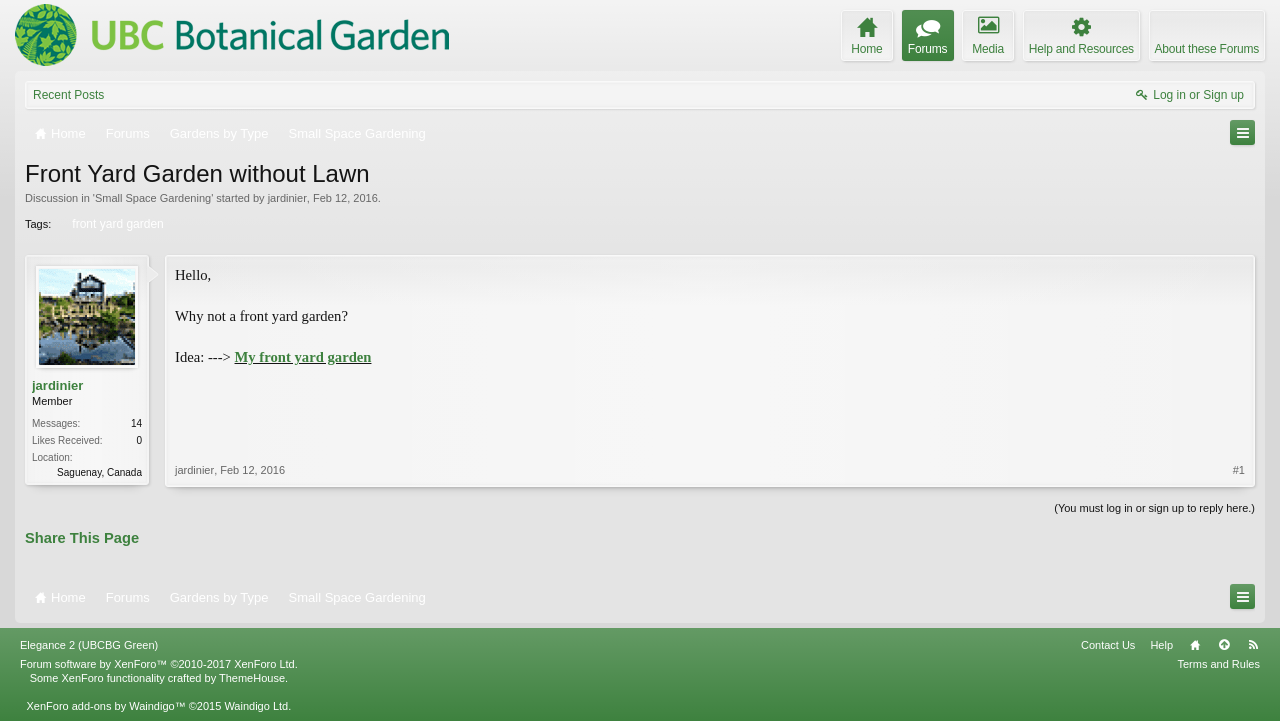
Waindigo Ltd (256, 706)
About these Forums (1207, 49)
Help (1161, 645)
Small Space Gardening (153, 198)
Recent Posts (68, 95)
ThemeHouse (252, 678)
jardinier (287, 198)
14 (136, 423)
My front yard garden (303, 357)
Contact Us (1108, 645)
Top (1224, 645)
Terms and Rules (1218, 664)
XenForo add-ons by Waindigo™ (105, 706)
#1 (1239, 470)
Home (1195, 645)
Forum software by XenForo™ (159, 664)
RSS (1253, 645)
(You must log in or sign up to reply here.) (1154, 508)
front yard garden (116, 224)
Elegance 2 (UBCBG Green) (89, 645)
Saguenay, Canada (99, 472)
